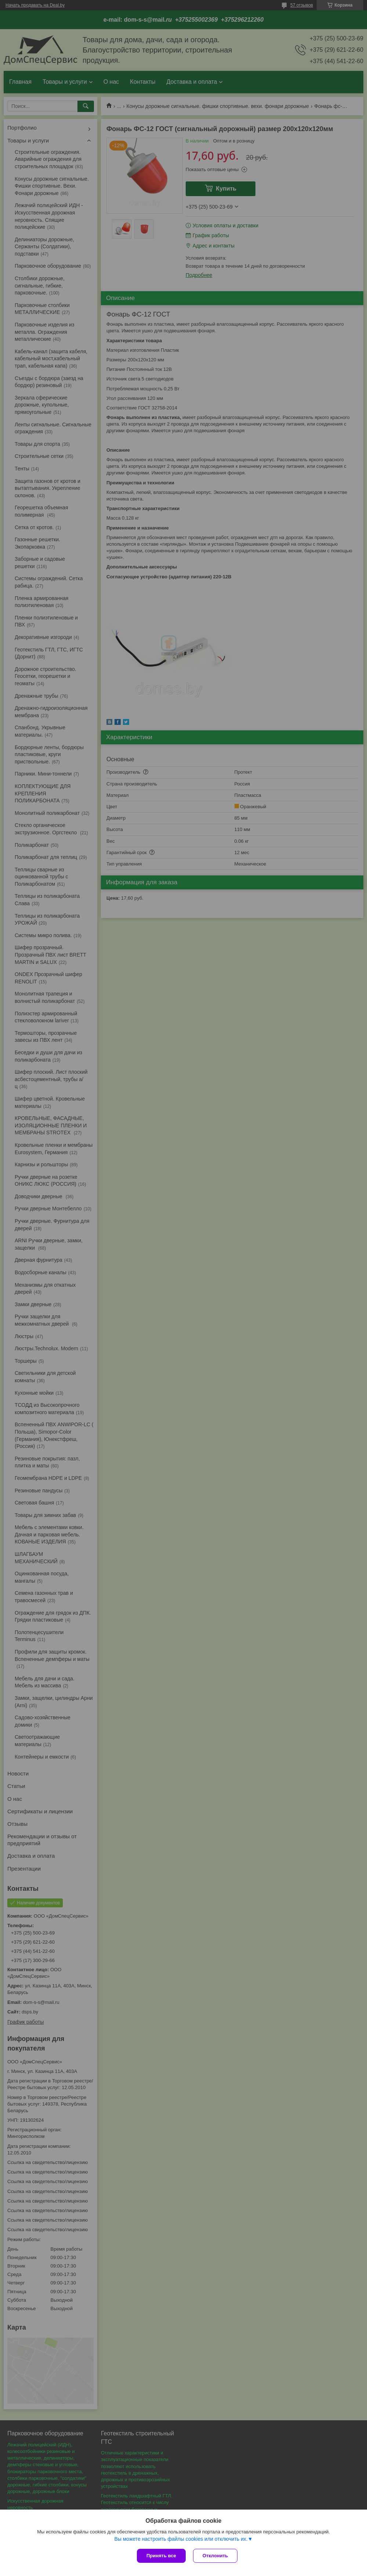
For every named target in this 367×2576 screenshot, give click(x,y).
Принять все (161, 2555)
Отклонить (215, 2555)
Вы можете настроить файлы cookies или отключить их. (180, 2539)
